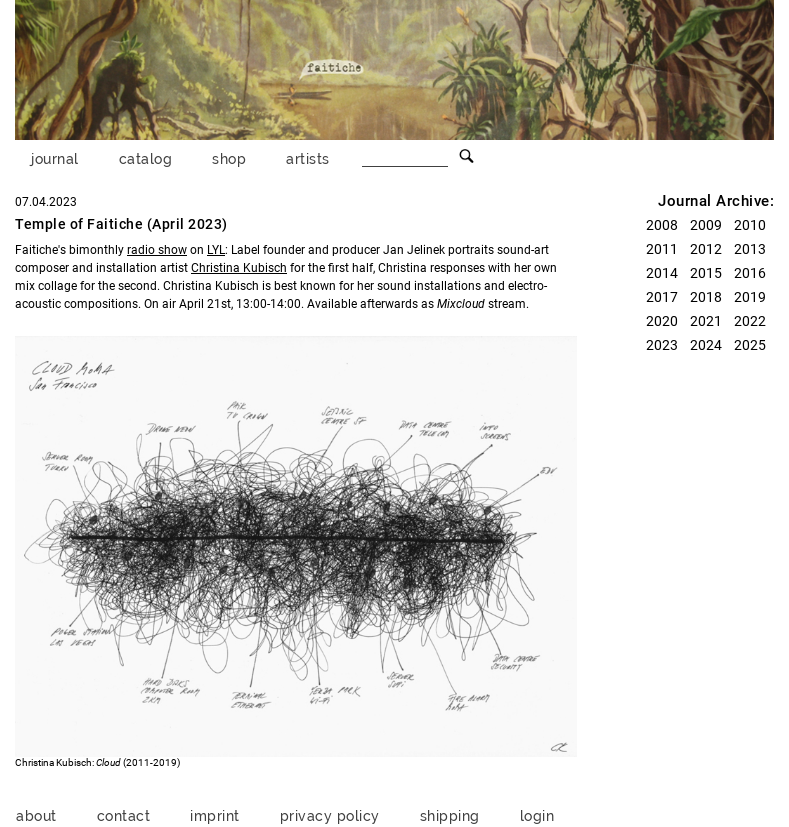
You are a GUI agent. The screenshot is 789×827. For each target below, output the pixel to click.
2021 (706, 321)
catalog (146, 158)
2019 (750, 297)
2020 (662, 321)
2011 (662, 249)
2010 (750, 225)
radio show (157, 250)
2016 (750, 273)
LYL (216, 250)
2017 (662, 297)
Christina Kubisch (239, 268)
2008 (662, 225)
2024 (706, 345)
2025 (750, 345)
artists (308, 158)
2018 (706, 297)
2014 (662, 273)
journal (55, 158)
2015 (706, 273)
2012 (706, 249)
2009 (706, 225)
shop (229, 158)
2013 (750, 249)
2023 (662, 345)
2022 (750, 321)
